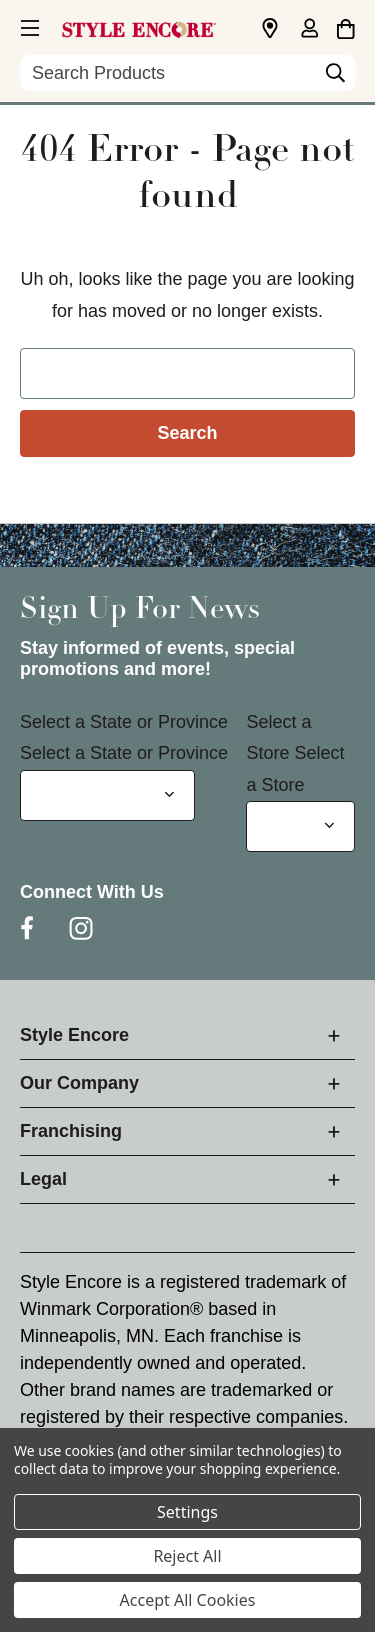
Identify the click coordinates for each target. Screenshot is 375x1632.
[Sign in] (309, 30)
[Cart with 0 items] (345, 26)
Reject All (187, 1556)
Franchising (71, 1131)
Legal (43, 1179)
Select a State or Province (124, 722)
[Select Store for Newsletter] (300, 826)
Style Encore (74, 1035)
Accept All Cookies (188, 1600)
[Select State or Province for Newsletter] (107, 795)
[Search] (335, 78)
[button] (28, 25)
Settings (187, 1512)
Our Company (79, 1083)
